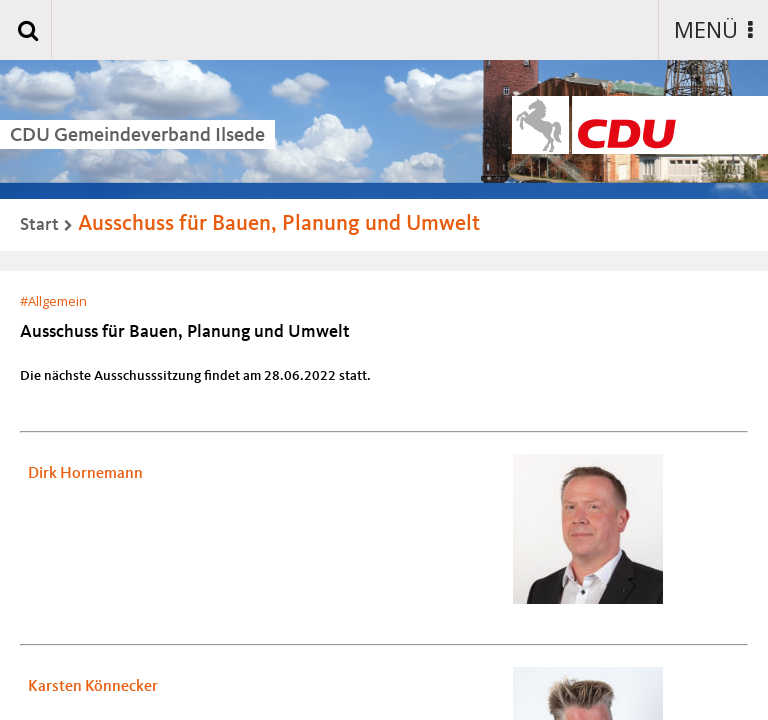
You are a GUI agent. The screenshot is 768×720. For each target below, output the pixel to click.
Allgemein (57, 301)
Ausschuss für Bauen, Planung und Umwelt (279, 224)
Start (39, 225)
